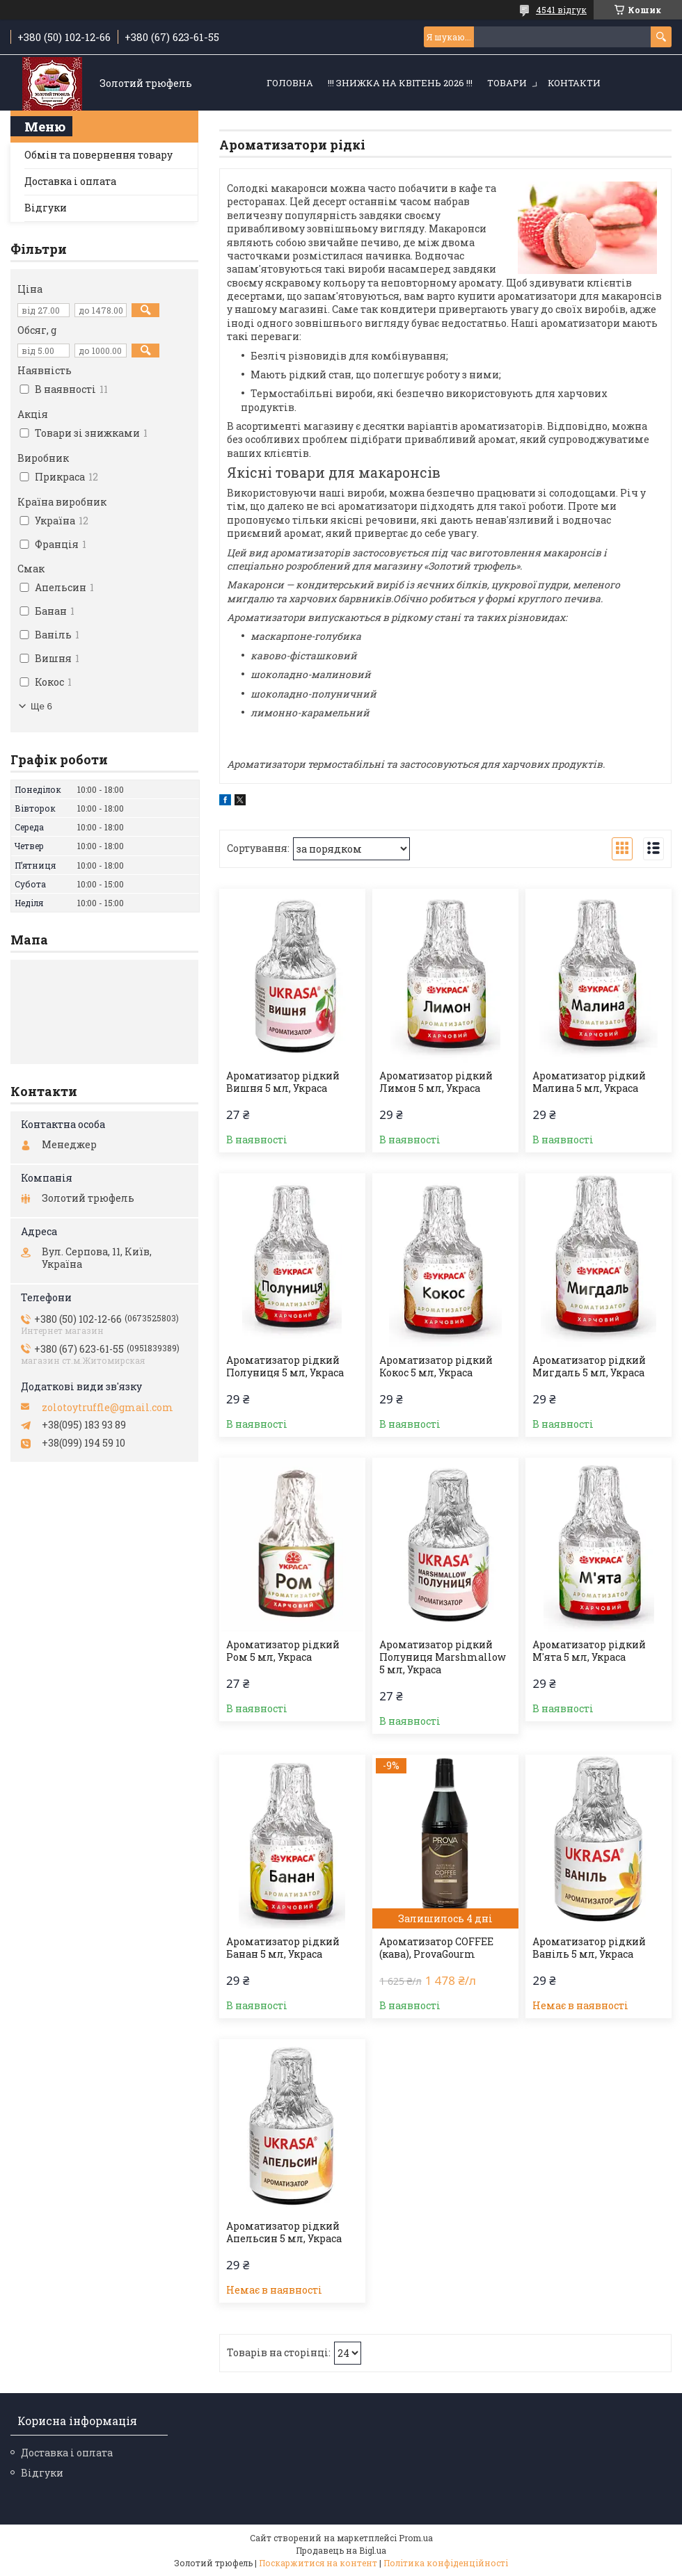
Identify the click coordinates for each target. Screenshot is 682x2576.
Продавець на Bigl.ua (341, 2550)
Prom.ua (416, 2537)
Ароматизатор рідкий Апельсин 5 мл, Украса (284, 2232)
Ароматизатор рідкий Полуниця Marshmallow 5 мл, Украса (442, 1657)
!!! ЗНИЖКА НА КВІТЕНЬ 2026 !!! (400, 83)
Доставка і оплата (70, 181)
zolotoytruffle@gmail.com (107, 1407)
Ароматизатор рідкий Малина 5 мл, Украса (589, 1082)
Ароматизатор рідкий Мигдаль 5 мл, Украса (589, 1366)
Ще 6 (41, 706)
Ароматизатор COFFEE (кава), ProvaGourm (436, 1948)
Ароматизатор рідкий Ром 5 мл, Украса (283, 1651)
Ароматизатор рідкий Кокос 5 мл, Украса (436, 1366)
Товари (507, 83)
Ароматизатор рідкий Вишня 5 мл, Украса (283, 1082)
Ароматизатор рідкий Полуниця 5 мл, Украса (285, 1366)
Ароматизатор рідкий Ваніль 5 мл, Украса (589, 1948)
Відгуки (45, 207)
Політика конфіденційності (445, 2562)
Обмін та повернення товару (98, 154)
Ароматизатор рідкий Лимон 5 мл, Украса (436, 1082)
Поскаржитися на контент (318, 2562)
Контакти (574, 83)
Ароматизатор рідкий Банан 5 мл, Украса (283, 1948)
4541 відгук (561, 9)
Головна (290, 83)
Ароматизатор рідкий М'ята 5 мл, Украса (589, 1651)
